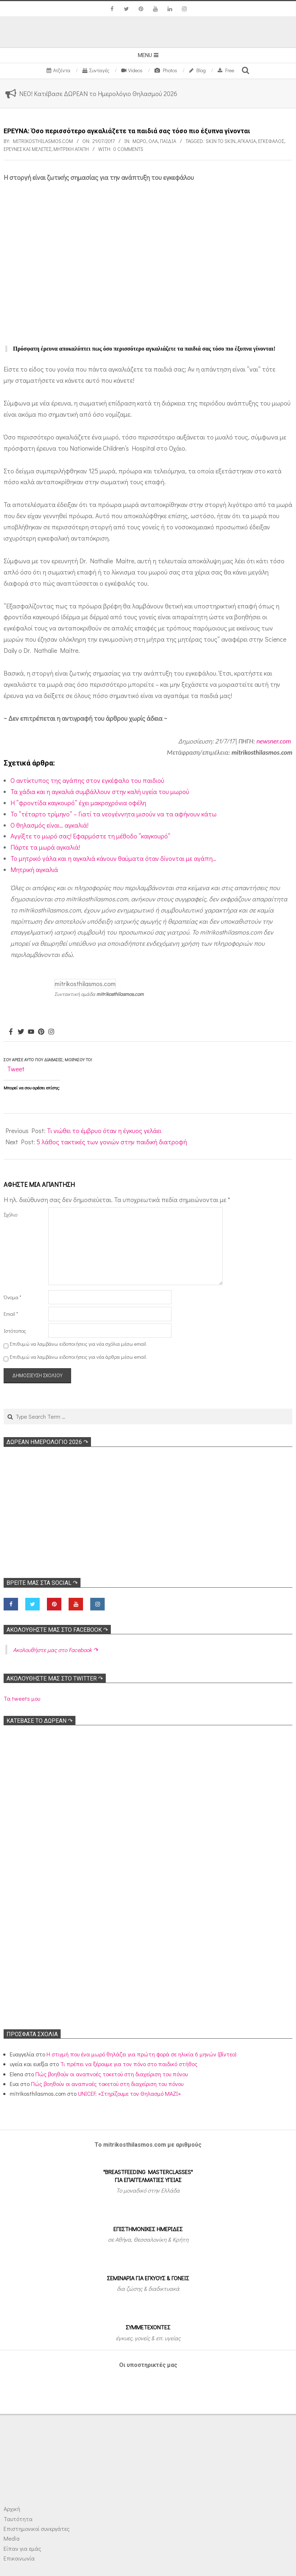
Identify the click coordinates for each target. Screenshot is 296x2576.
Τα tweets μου (22, 1698)
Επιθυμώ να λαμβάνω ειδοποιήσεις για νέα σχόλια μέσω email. (78, 1343)
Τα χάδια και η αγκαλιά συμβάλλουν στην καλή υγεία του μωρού (99, 791)
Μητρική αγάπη (71, 149)
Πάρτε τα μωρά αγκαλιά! (46, 847)
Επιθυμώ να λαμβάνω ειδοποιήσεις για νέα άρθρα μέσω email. (78, 1356)
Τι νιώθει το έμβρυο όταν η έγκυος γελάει (104, 1130)
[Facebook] (11, 1032)
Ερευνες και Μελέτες (27, 149)
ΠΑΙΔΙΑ (168, 141)
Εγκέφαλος (271, 141)
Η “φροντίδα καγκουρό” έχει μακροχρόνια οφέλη (78, 802)
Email (11, 1313)
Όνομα (12, 1297)
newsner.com (273, 741)
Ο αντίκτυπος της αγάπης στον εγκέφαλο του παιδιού (87, 780)
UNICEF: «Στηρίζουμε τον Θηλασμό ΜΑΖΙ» (129, 2093)
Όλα (153, 141)
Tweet (16, 1068)
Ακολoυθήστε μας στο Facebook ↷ (57, 1629)
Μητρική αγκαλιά (34, 869)
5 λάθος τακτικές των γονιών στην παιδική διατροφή (111, 1141)
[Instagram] (51, 1032)
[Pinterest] (41, 1032)
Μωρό (139, 141)
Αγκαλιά (247, 141)
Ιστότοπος (15, 1330)
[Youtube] (31, 1032)
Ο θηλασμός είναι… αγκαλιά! (49, 825)
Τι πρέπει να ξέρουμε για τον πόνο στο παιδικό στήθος (128, 2064)
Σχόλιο (10, 1214)
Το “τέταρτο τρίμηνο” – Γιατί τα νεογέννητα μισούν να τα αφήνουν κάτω (113, 814)
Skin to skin (220, 141)
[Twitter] (21, 1032)
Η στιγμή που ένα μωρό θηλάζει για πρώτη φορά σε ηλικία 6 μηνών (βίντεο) (141, 2054)
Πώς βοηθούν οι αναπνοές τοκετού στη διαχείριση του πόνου (111, 2074)
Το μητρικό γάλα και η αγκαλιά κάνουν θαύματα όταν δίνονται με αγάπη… (113, 858)
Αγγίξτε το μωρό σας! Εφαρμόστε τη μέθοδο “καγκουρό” (90, 836)
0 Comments (128, 149)
